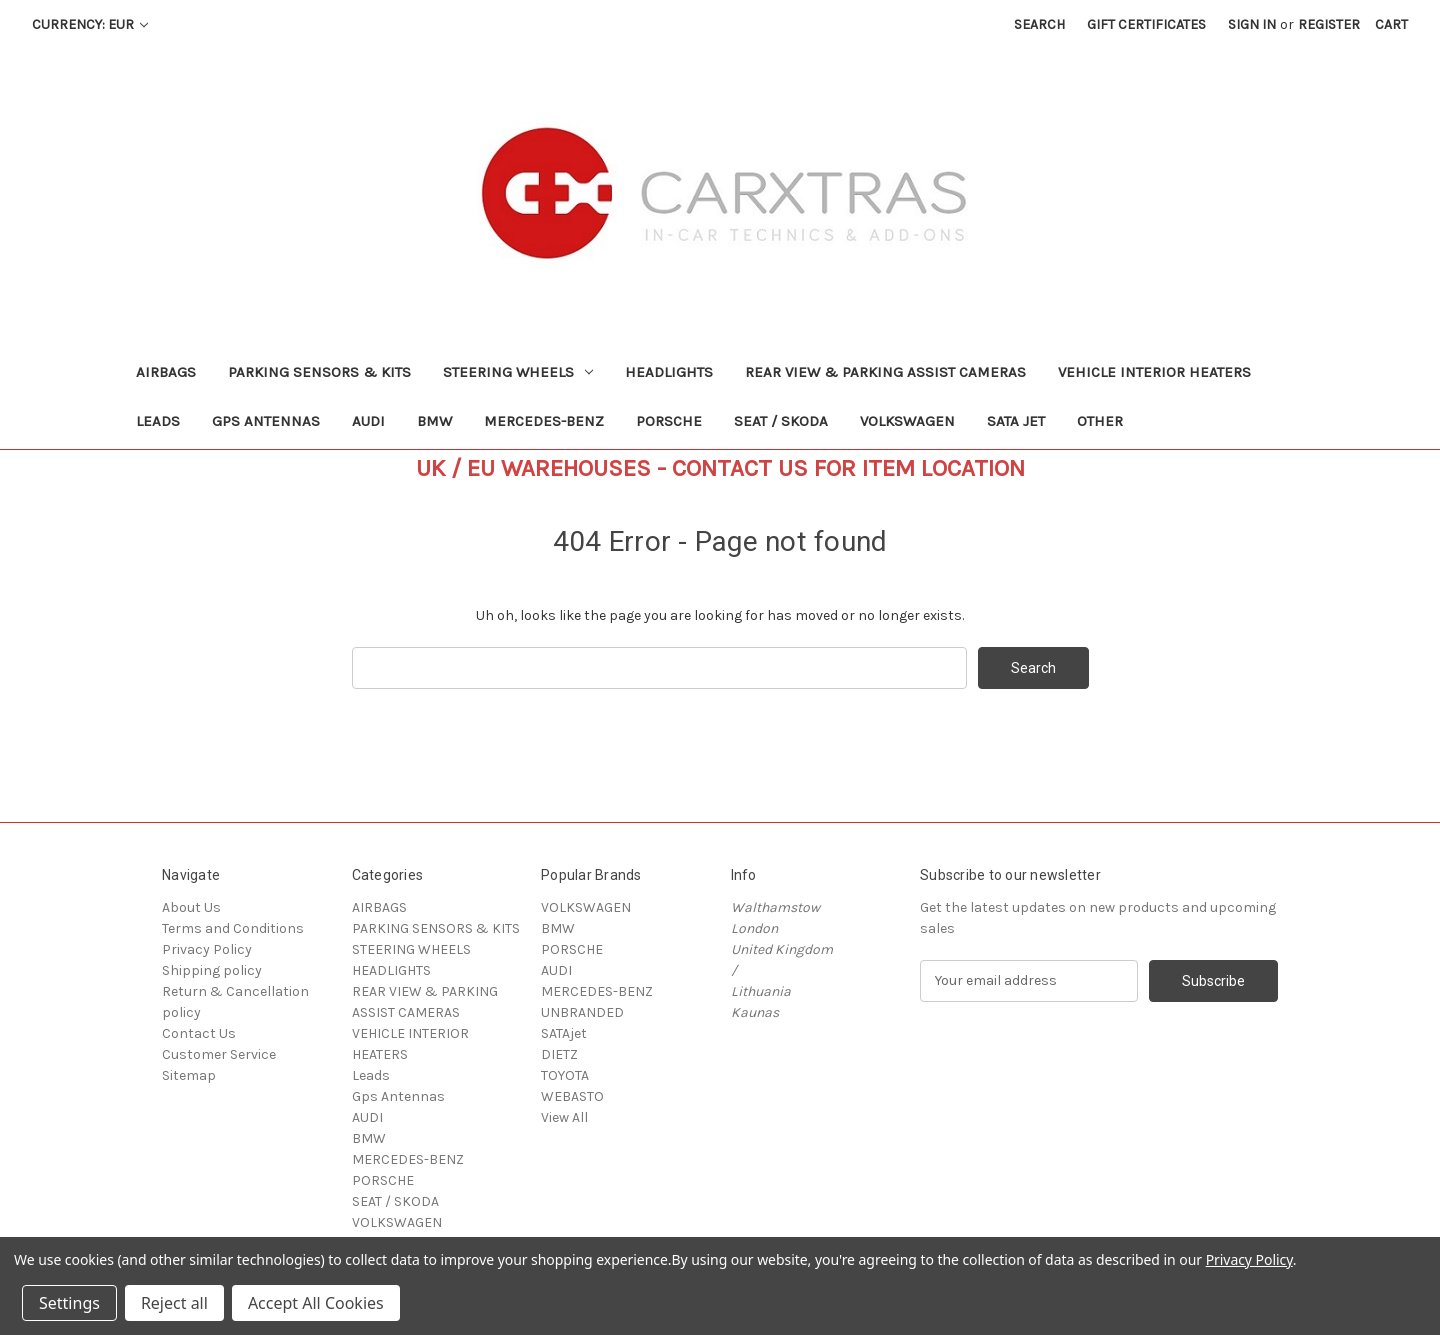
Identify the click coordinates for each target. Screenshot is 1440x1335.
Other (1100, 421)
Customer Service (219, 1054)
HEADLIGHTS (669, 372)
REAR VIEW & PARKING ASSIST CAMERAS (885, 372)
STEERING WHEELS (518, 372)
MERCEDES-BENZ (544, 421)
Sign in (1252, 24)
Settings (69, 1303)
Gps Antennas (266, 421)
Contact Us (199, 1033)
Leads (158, 421)
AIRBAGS (166, 372)
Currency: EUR (90, 24)
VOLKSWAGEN (907, 421)
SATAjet (564, 1033)
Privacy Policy (207, 949)
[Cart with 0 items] (1391, 24)
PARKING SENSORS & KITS (319, 372)
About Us (191, 907)
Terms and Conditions (233, 928)
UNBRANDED (582, 1012)
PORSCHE (669, 421)
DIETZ (559, 1054)
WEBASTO (572, 1096)
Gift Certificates (1146, 24)
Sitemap (189, 1075)
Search (1039, 24)
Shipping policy (212, 970)
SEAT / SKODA (781, 421)
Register (1329, 24)
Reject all (174, 1303)
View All (564, 1117)
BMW (434, 421)
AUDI (368, 421)
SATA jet (1016, 421)
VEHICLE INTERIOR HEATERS (1154, 372)
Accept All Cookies (316, 1303)
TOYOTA (565, 1075)
